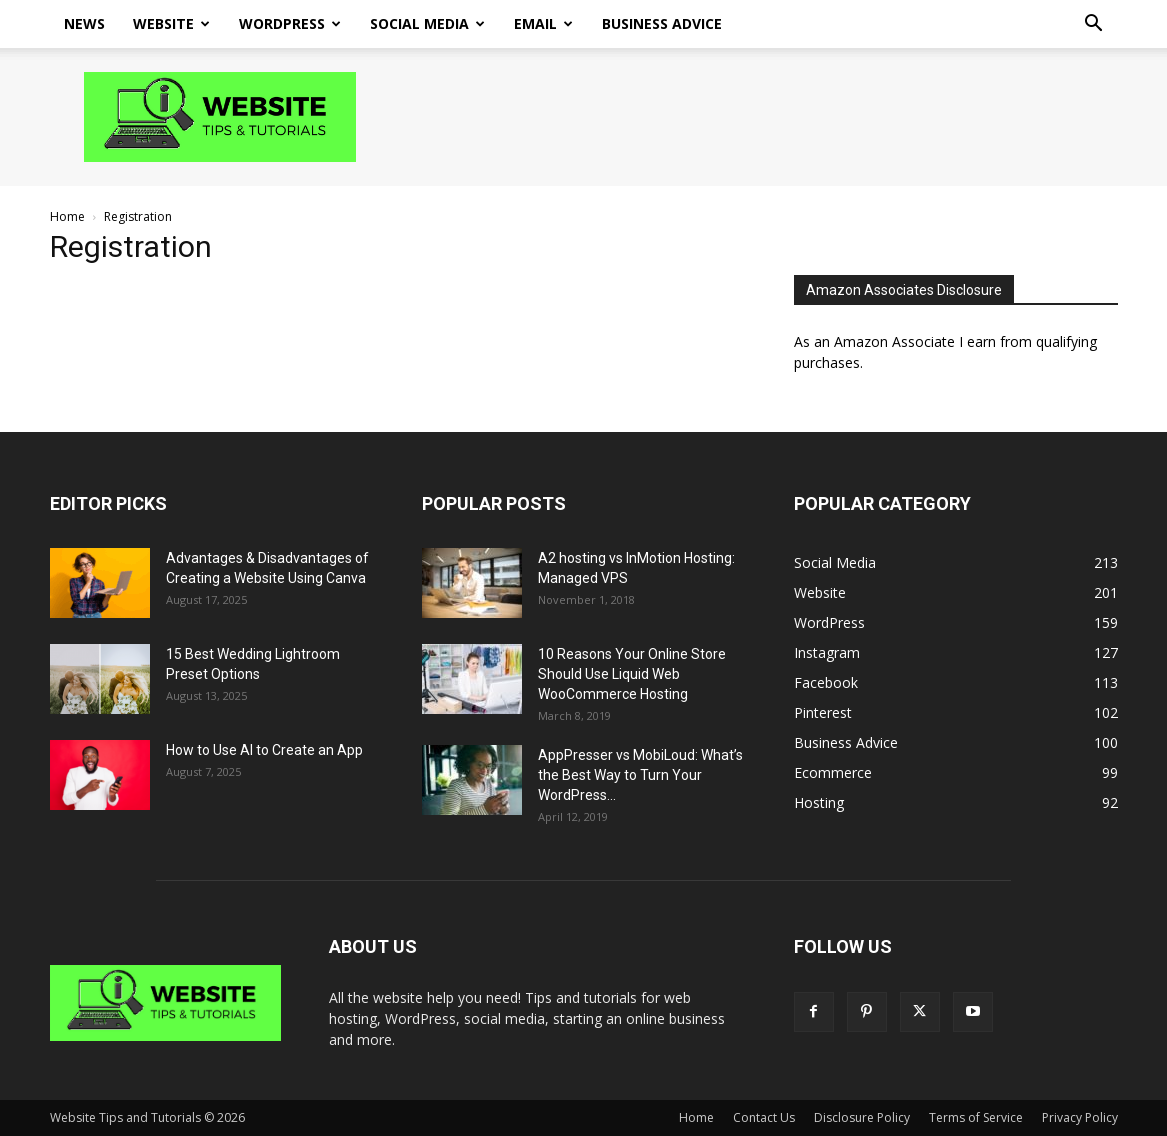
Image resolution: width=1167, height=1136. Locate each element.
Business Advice (662, 23)
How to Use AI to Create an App (264, 750)
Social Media (427, 23)
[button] (1094, 25)
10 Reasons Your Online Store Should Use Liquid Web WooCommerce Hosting (632, 674)
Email (543, 23)
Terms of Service (976, 1117)
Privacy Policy (1080, 1117)
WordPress (290, 23)
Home (67, 216)
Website (171, 23)
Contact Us (764, 1117)
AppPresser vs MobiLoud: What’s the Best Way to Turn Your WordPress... (640, 775)
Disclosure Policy (862, 1117)
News (84, 23)
